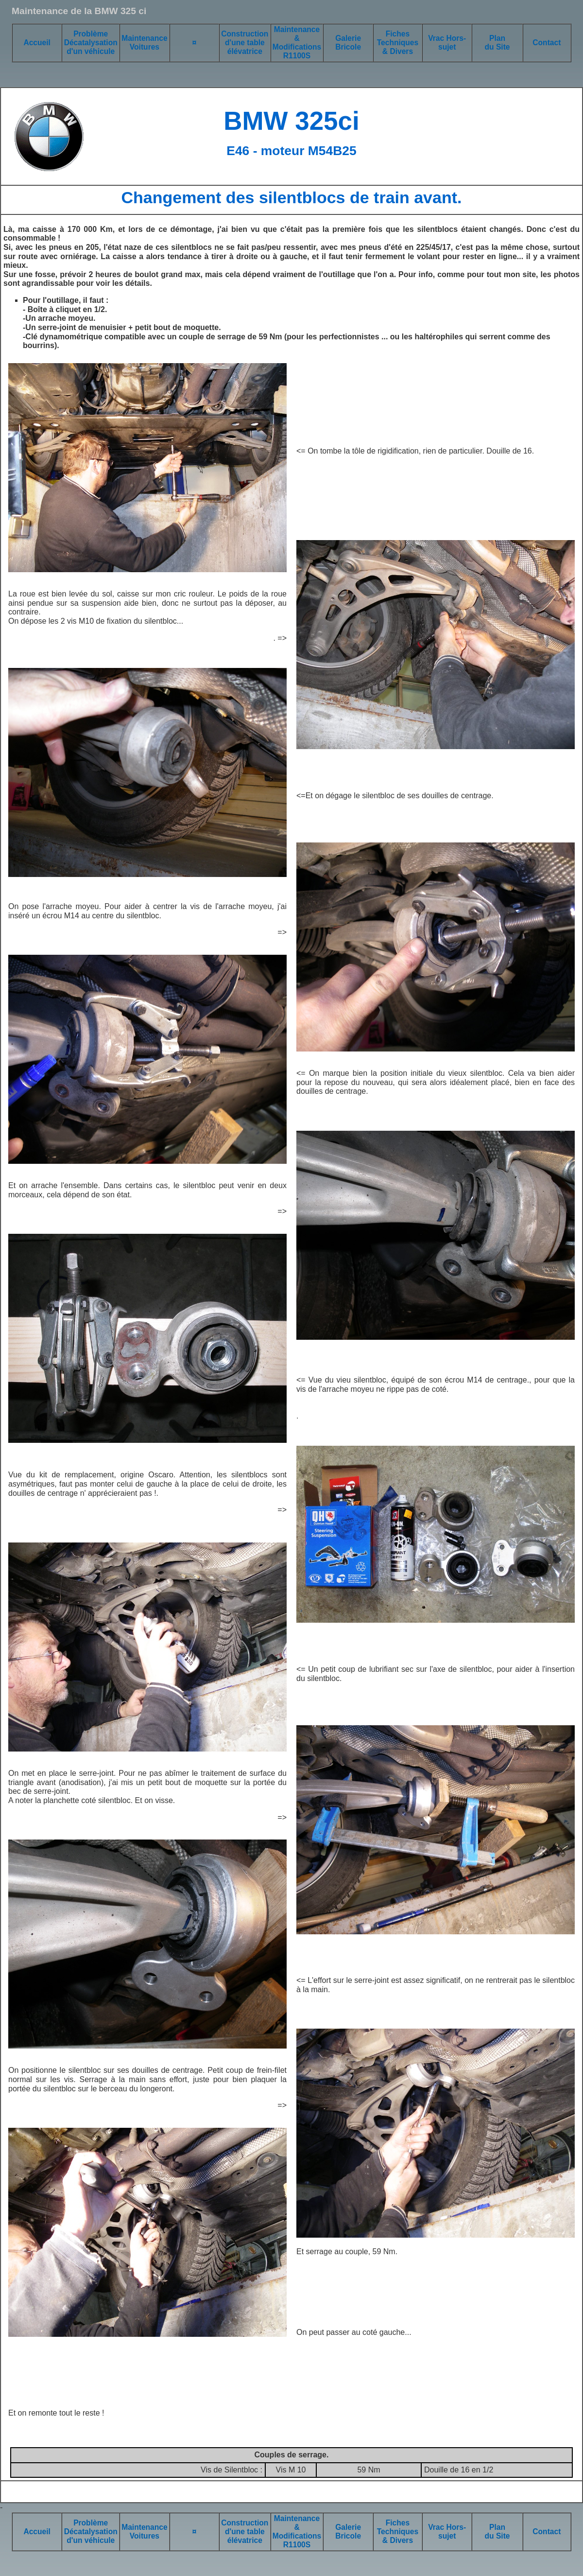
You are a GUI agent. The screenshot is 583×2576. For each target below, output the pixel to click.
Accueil (36, 42)
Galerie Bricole (348, 42)
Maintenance (144, 38)
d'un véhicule (91, 51)
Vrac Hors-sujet (447, 42)
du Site (497, 47)
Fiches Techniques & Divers (398, 42)
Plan (497, 38)
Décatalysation (91, 42)
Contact (546, 42)
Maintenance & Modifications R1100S (297, 42)
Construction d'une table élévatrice (244, 42)
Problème (90, 34)
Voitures (144, 47)
